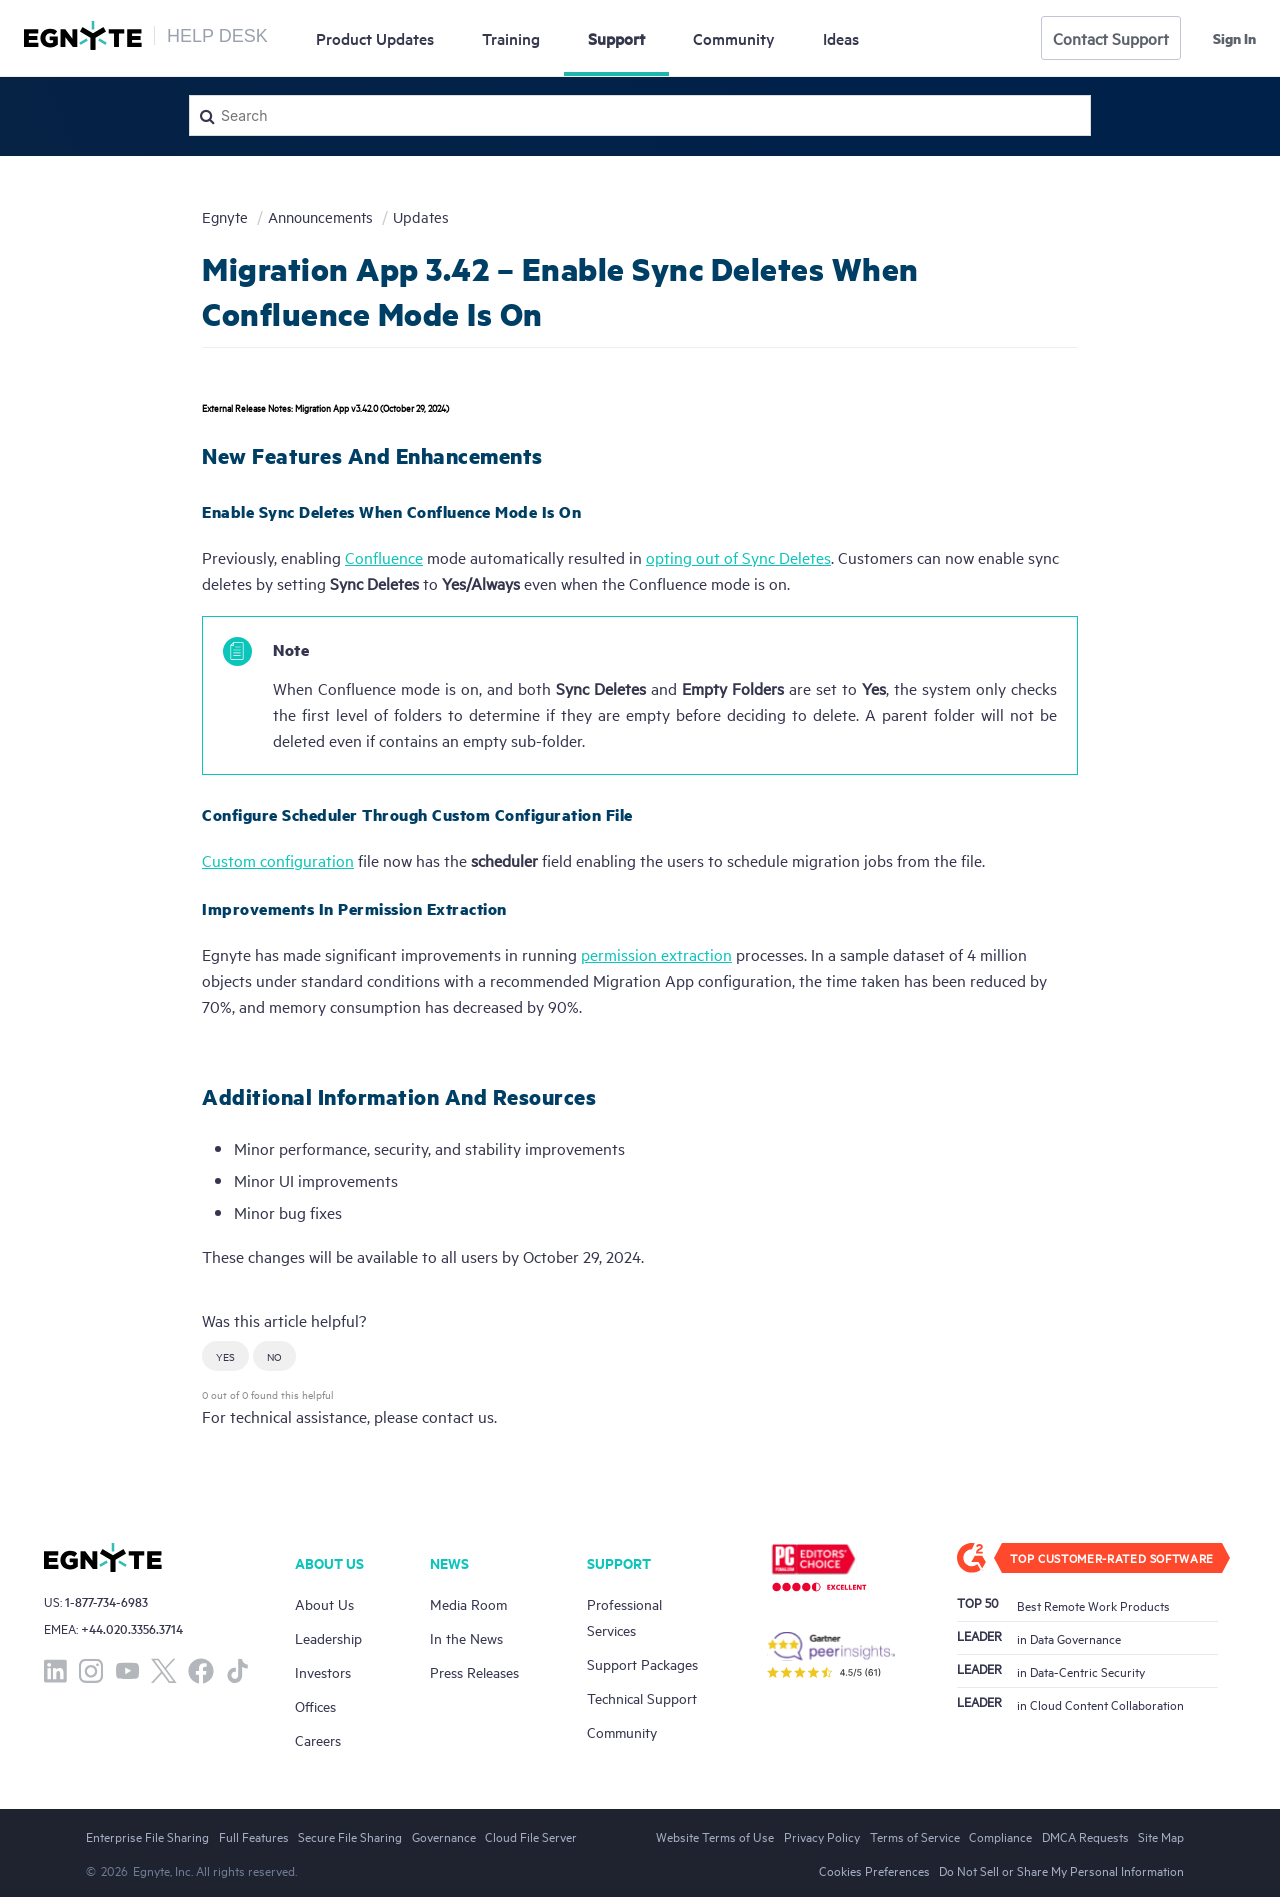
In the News (466, 1637)
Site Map (1161, 1836)
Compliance (1000, 1836)
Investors (323, 1671)
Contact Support (1111, 38)
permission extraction (656, 954)
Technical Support (642, 1697)
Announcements (320, 216)
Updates (375, 38)
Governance (444, 1836)
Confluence (384, 557)
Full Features (254, 1836)
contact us (458, 1416)
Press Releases (474, 1671)
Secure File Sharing (350, 1836)
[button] (225, 1356)
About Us (324, 1603)
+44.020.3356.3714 (132, 1628)
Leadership (328, 1637)
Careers (318, 1739)
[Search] (640, 115)
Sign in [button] (1234, 38)
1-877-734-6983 (106, 1601)
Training (511, 38)
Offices (315, 1705)
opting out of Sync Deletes (738, 557)
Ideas (841, 38)
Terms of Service (915, 1836)
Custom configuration (278, 860)
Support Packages (642, 1663)
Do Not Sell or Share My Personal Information (1061, 1870)
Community (734, 38)
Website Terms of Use (715, 1836)
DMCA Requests (1085, 1836)
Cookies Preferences (874, 1870)
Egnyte (225, 216)
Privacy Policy (822, 1836)
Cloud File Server (531, 1836)
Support (616, 38)
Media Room (468, 1603)
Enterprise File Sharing (147, 1836)
